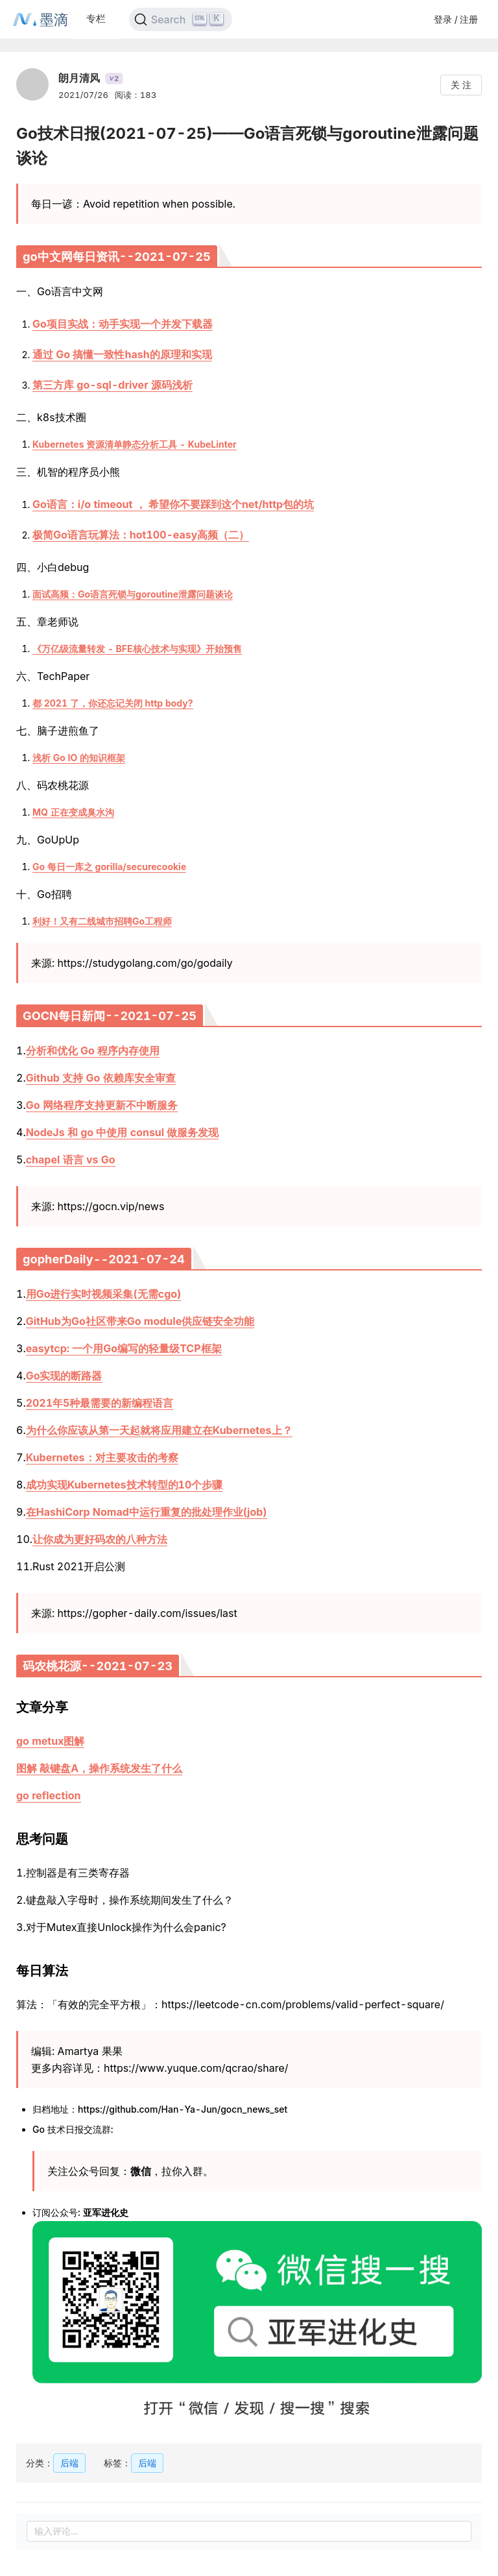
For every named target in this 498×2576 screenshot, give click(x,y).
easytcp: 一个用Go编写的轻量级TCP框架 (124, 1348)
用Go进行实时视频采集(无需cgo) (104, 1293)
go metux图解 (50, 1740)
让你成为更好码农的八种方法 (99, 1539)
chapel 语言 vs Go (70, 1159)
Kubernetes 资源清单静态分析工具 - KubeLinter (134, 444)
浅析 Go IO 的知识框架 (78, 757)
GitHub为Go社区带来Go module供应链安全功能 (140, 1321)
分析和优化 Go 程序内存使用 (93, 1050)
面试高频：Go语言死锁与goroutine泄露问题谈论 (132, 594)
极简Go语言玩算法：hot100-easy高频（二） (140, 534)
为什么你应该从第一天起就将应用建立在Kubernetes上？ (159, 1430)
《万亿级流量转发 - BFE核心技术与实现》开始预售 (137, 648)
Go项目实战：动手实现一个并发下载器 (122, 323)
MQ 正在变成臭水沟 (73, 812)
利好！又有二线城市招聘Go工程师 (102, 921)
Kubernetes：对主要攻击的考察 (102, 1457)
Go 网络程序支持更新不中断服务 (102, 1105)
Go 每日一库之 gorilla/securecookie (109, 866)
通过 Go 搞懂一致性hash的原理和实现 (122, 354)
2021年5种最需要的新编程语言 (100, 1402)
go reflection (48, 1795)
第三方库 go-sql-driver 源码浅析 (112, 384)
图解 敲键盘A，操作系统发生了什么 (99, 1768)
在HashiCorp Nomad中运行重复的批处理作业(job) (146, 1511)
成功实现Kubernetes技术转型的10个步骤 (124, 1484)
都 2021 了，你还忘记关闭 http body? (112, 703)
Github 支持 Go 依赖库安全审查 (101, 1077)
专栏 (96, 18)
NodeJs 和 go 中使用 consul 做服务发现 (122, 1132)
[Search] (180, 19)
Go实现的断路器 (64, 1375)
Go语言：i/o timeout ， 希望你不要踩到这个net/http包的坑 (173, 504)
